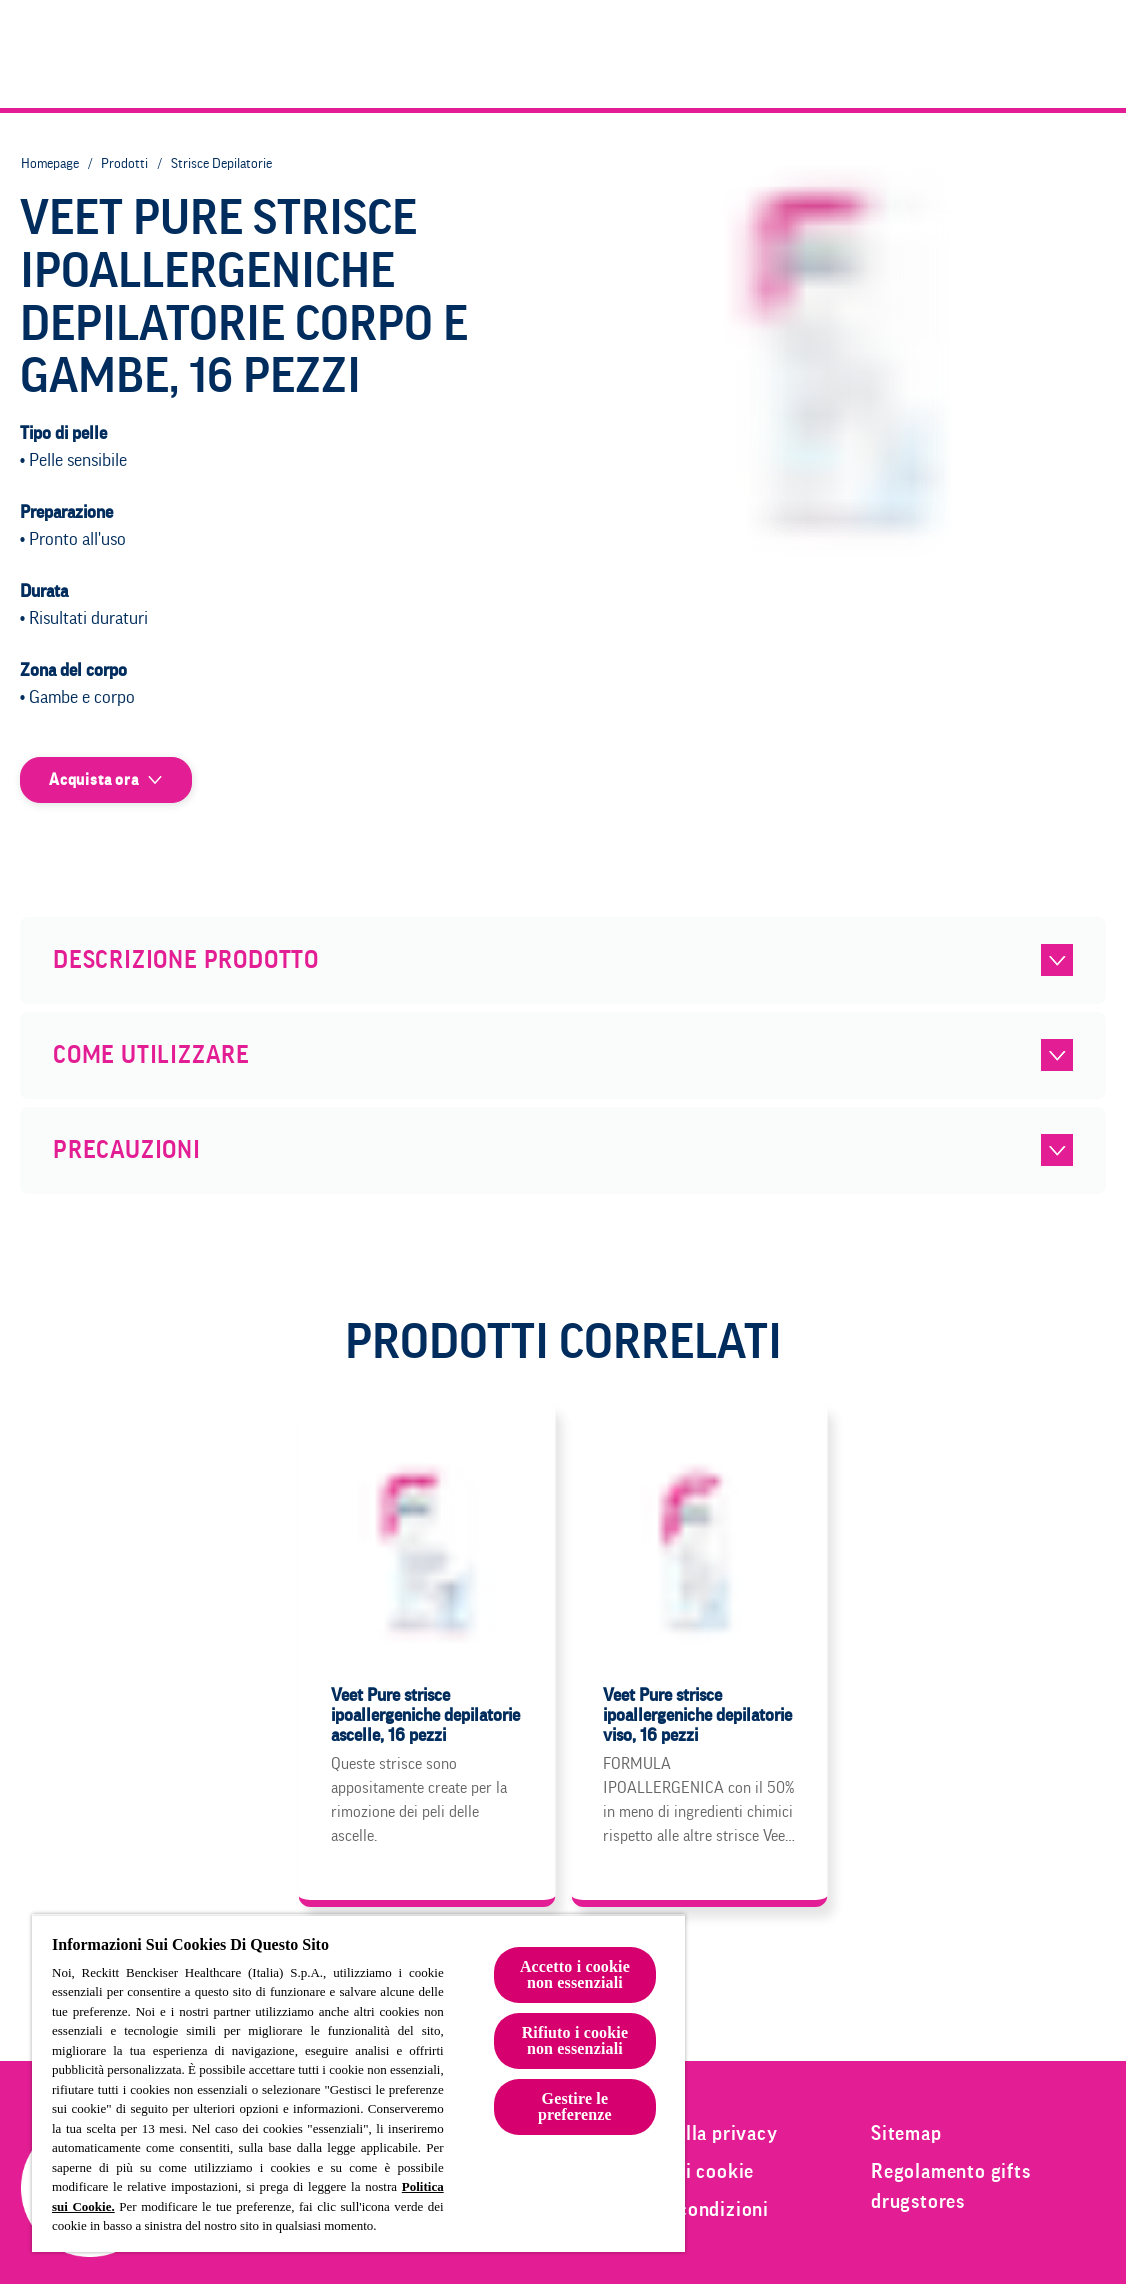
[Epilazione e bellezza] (984, 54)
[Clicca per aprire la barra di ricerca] (1088, 54)
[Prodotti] (814, 54)
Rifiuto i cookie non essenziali (575, 2040)
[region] (358, 2083)
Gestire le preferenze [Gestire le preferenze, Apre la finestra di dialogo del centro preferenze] (575, 2106)
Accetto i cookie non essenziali (575, 1974)
